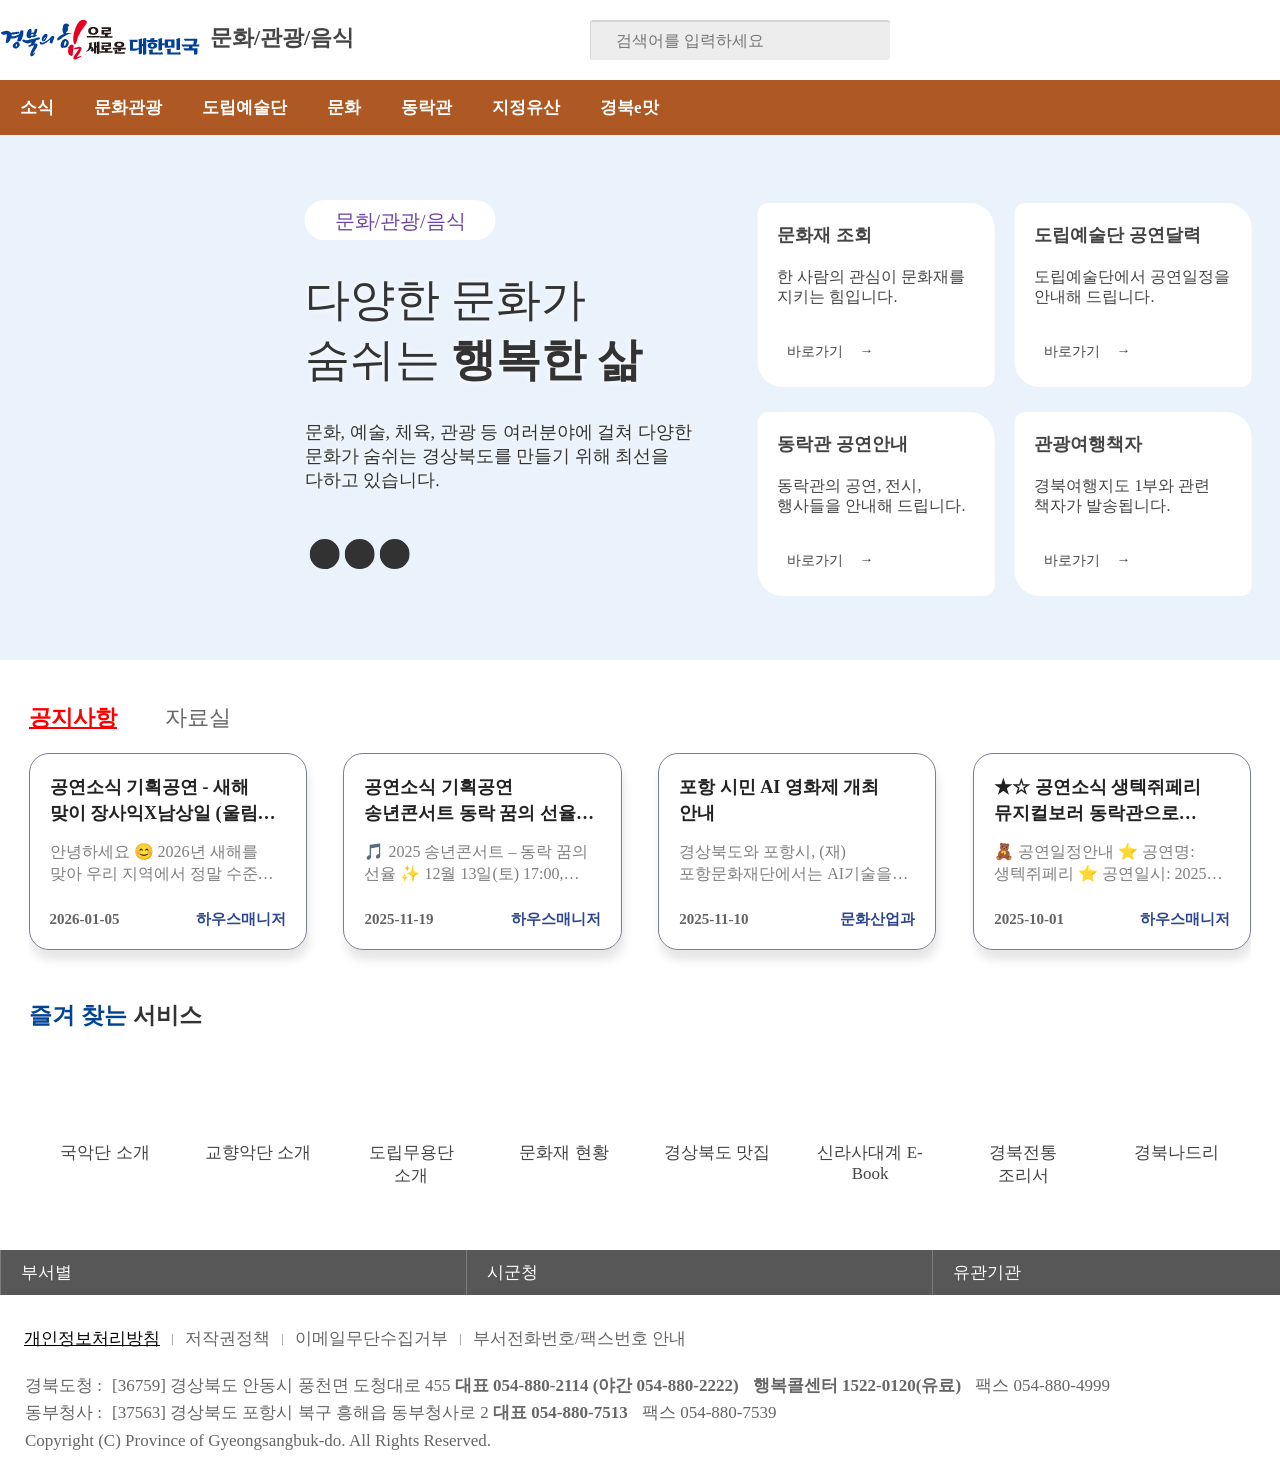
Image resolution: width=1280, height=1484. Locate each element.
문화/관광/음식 (282, 37)
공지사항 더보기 (1237, 717)
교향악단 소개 (258, 1152)
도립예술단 (244, 107)
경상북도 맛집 (717, 1152)
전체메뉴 (1252, 107)
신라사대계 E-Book (869, 1163)
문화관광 (128, 107)
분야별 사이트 (366, 40)
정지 (359, 554)
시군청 (512, 1272)
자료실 (203, 718)
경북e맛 (629, 107)
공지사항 (75, 718)
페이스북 (1069, 40)
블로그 (1108, 40)
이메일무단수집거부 (371, 1338)
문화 (344, 107)
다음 (394, 554)
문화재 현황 (563, 1152)
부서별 (46, 1272)
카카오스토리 (1186, 40)
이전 (324, 554)
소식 (37, 107)
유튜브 (1264, 40)
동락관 (426, 107)
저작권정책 (227, 1338)
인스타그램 (1225, 40)
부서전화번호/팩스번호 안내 (579, 1338)
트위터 (1147, 40)
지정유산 (526, 107)
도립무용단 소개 (411, 1164)
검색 (861, 41)
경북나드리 (1176, 1152)
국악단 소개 (104, 1152)
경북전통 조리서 (1023, 1164)
